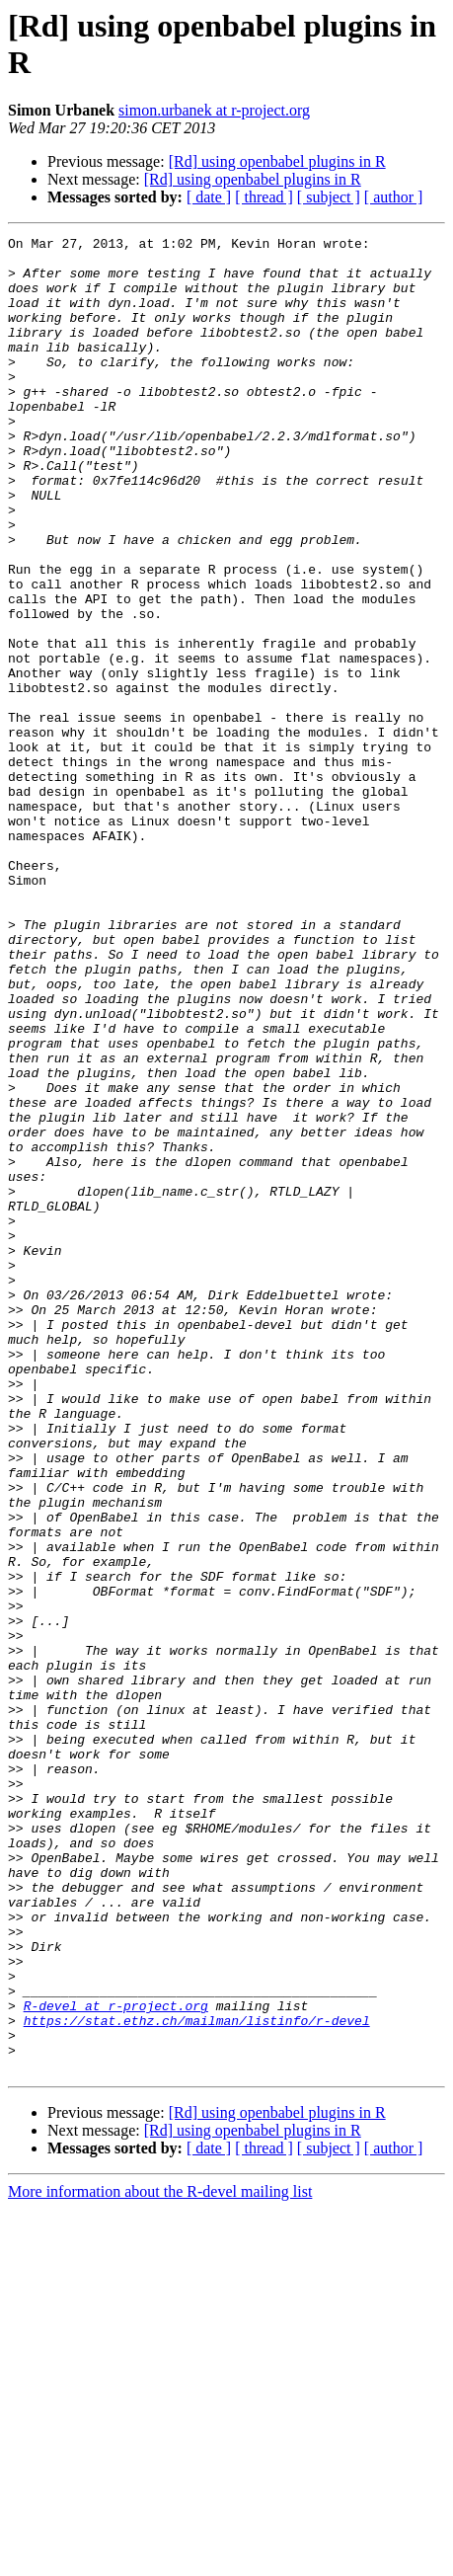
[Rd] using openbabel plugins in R (277, 161)
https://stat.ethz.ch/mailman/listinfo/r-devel (197, 2378)
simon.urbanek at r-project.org (214, 110)
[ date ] (209, 197)
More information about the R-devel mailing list (160, 2558)
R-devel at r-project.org (116, 2361)
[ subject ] (328, 197)
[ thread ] (264, 197)
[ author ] (393, 197)
